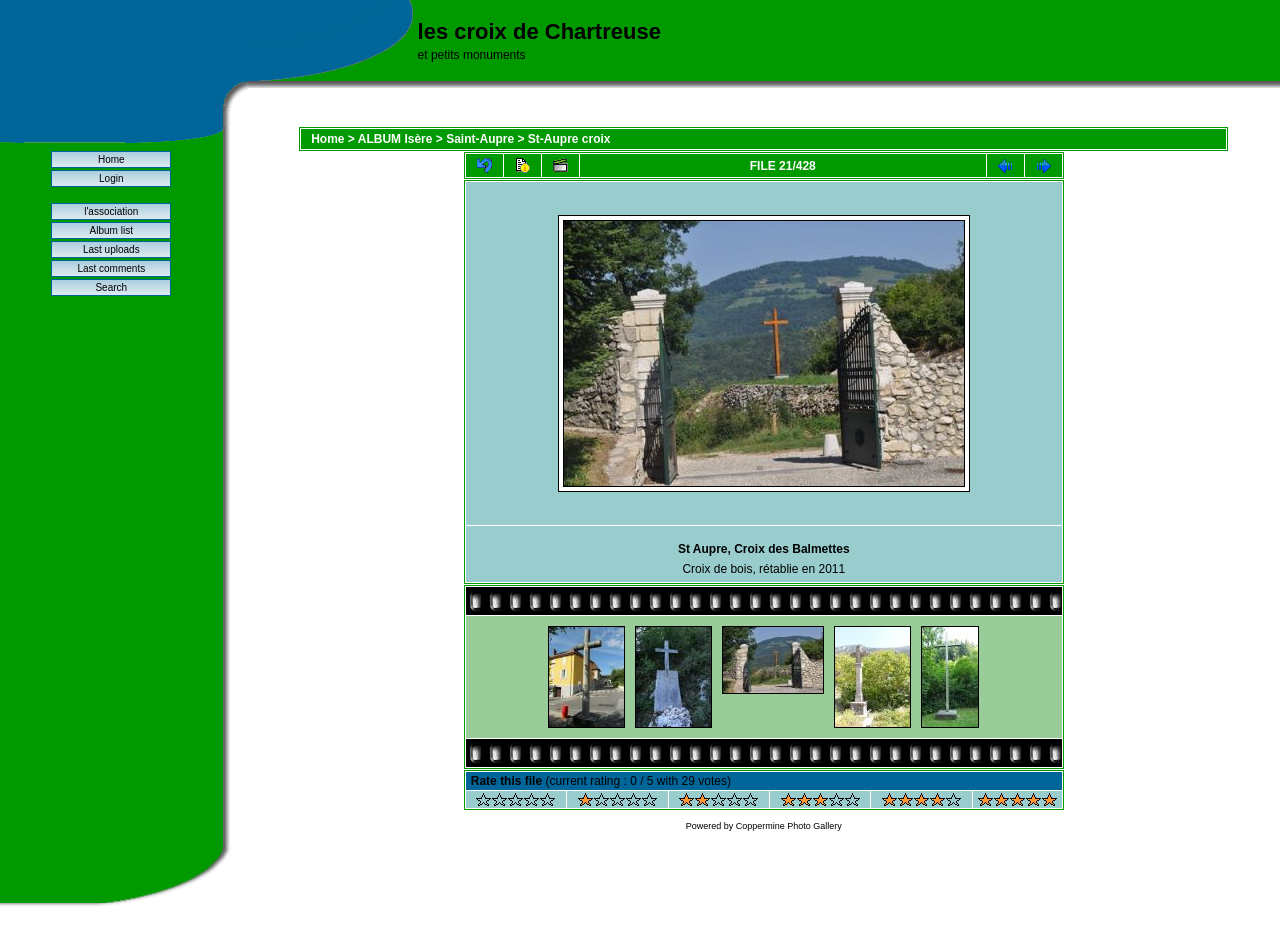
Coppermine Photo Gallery (789, 826)
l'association (111, 211)
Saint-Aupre (480, 139)
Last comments (111, 268)
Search (111, 287)
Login (111, 178)
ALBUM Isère (395, 139)
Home (111, 159)
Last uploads (111, 249)
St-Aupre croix (569, 139)
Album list (111, 230)
